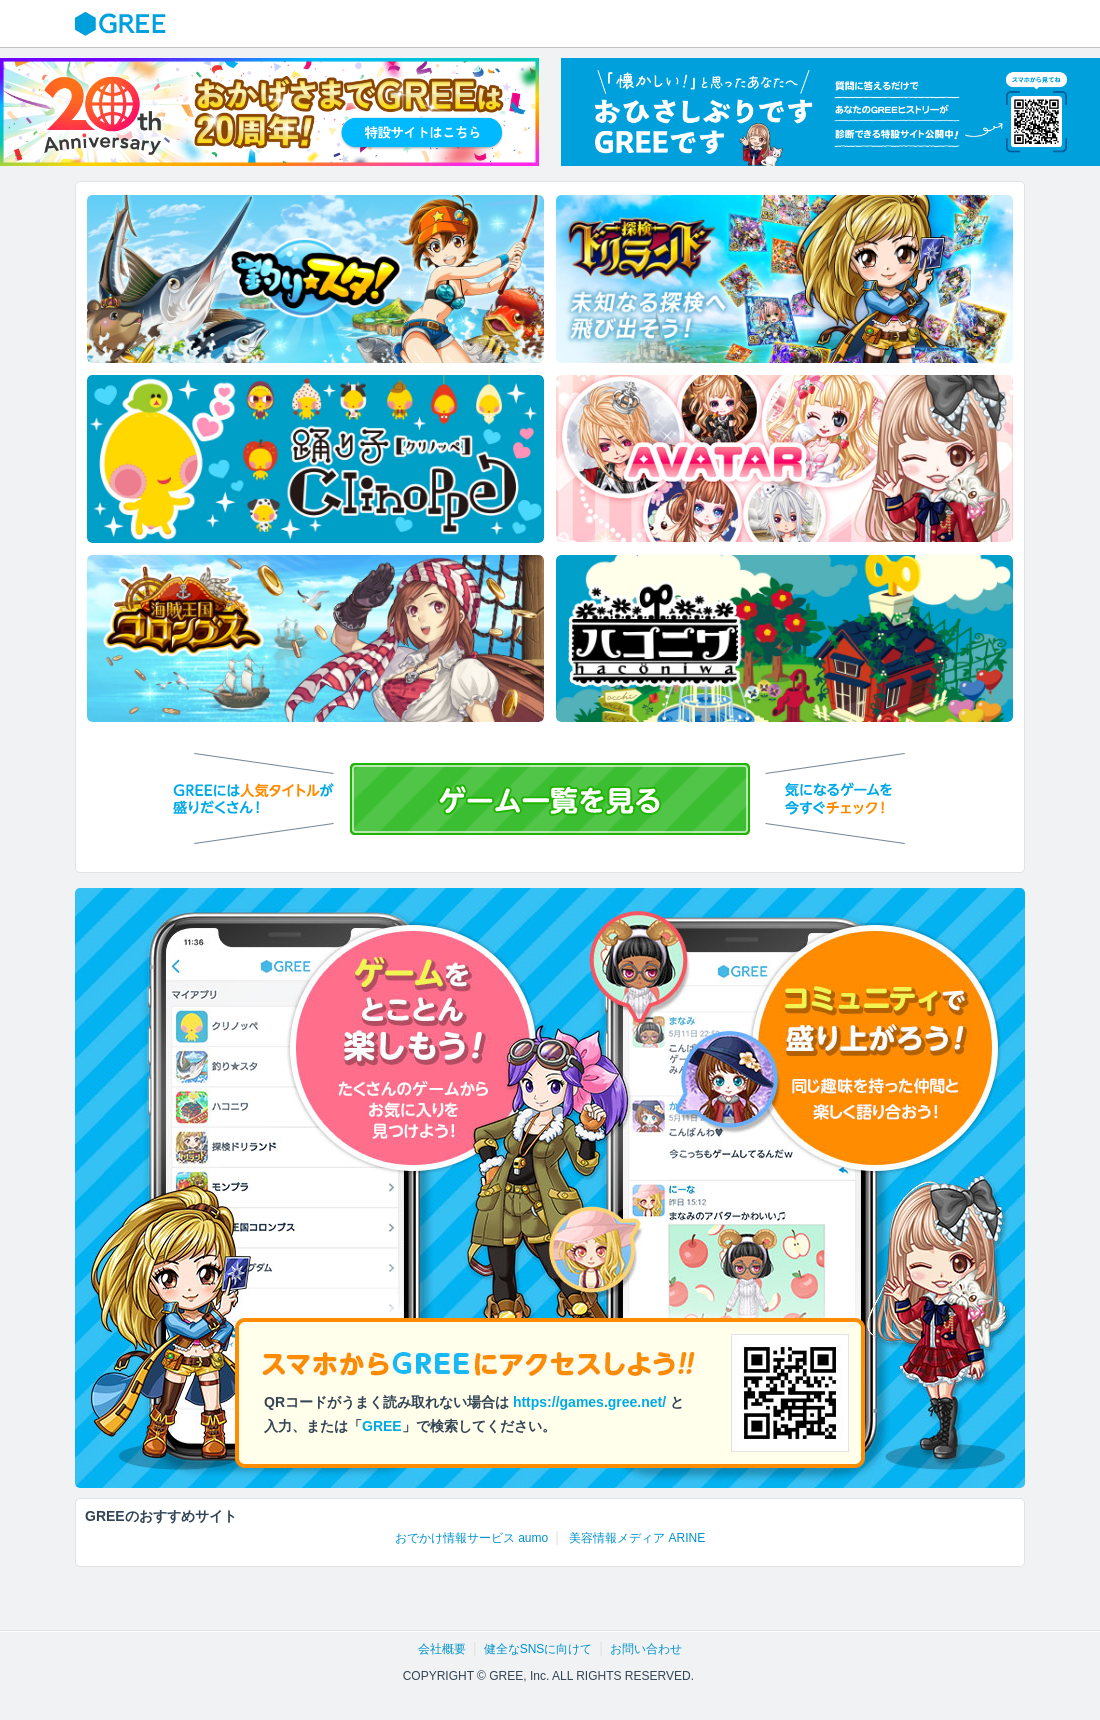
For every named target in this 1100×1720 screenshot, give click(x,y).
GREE (123, 24)
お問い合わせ (646, 1649)
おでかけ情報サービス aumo (471, 1538)
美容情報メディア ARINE (637, 1538)
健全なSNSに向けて (538, 1649)
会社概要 (442, 1649)
